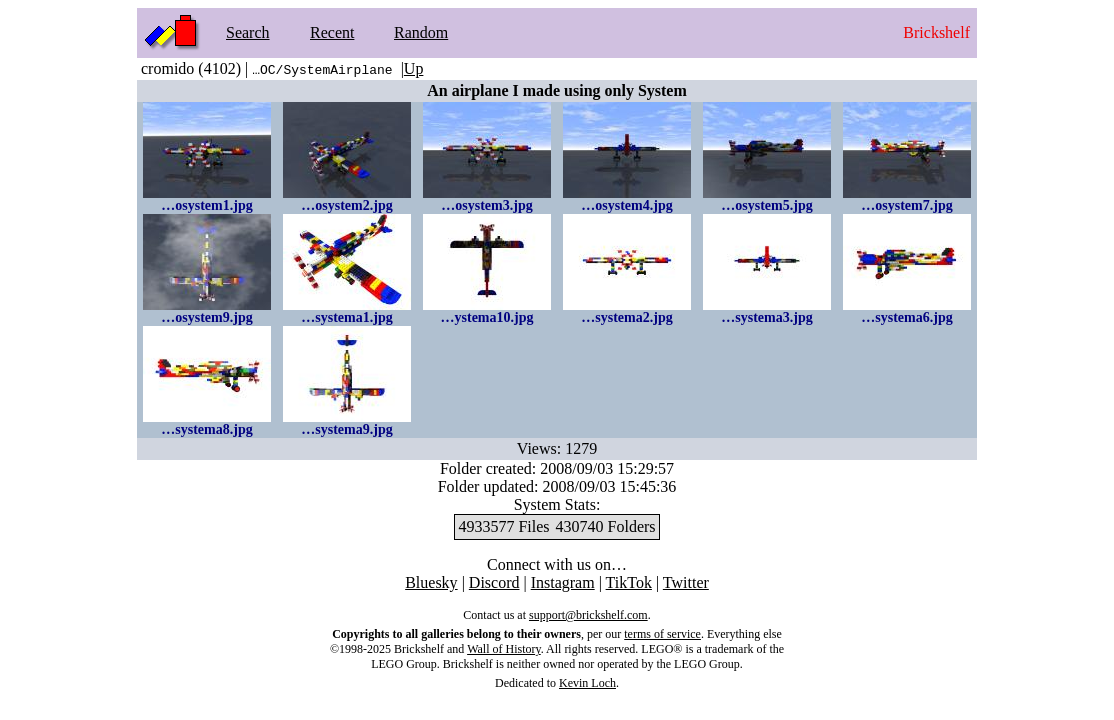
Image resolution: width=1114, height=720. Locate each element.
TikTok (629, 582)
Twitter (686, 582)
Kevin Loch (587, 683)
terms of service (662, 634)
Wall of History (504, 649)
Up (414, 68)
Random (421, 32)
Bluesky (431, 582)
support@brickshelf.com (588, 615)
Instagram (563, 582)
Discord (494, 582)
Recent (332, 32)
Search (248, 32)
